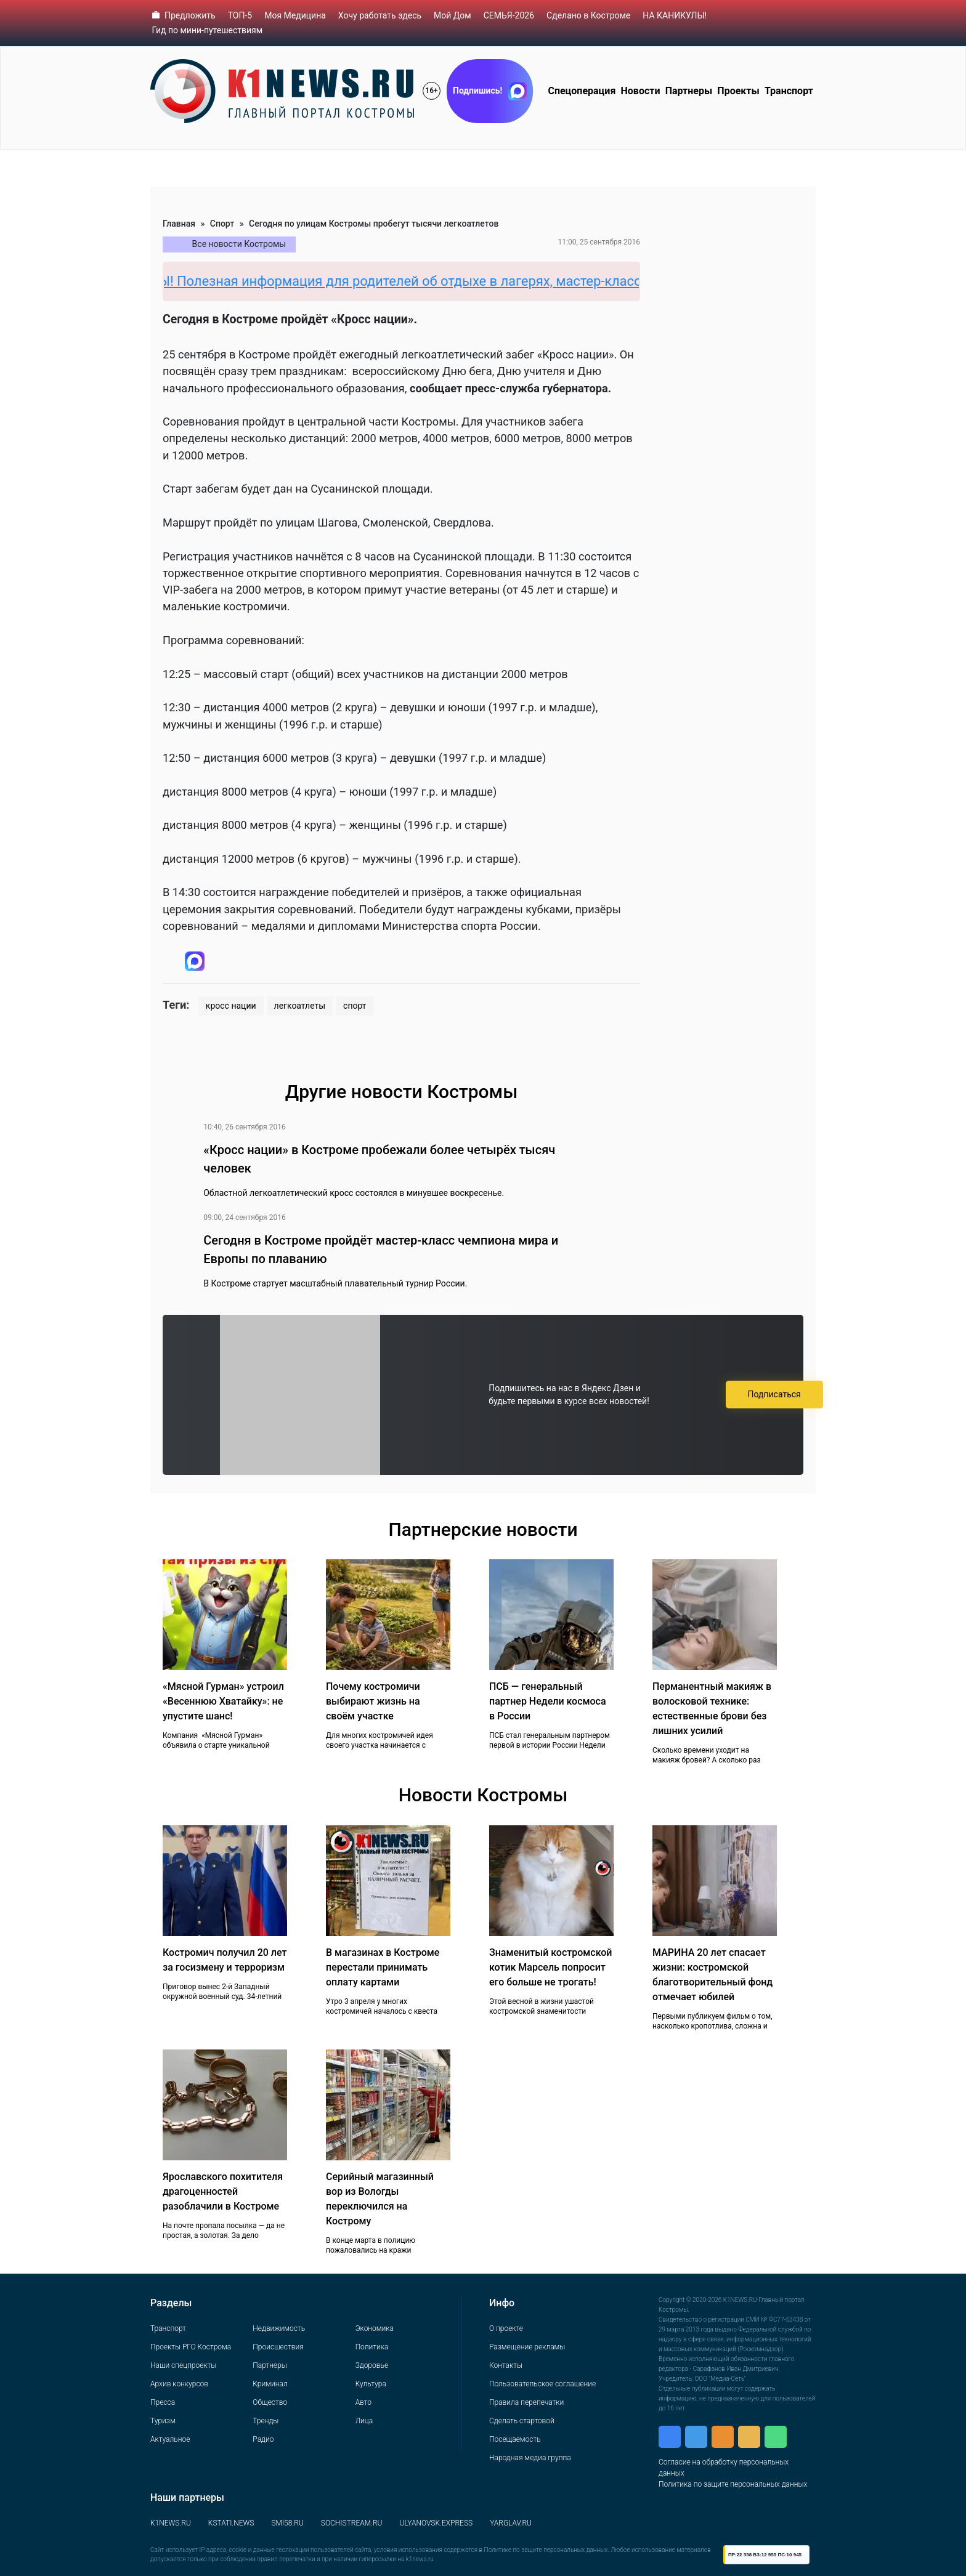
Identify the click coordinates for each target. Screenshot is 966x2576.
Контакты (505, 2365)
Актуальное (170, 2439)
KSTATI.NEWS (231, 2523)
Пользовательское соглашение (542, 2384)
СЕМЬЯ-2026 (509, 15)
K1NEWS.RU (170, 2523)
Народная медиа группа (530, 2457)
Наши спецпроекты (183, 2365)
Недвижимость (279, 2328)
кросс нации (231, 1006)
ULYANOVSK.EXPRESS (436, 2523)
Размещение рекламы (527, 2347)
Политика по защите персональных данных (733, 2484)
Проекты (738, 91)
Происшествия (278, 2347)
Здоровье (371, 2365)
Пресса (162, 2402)
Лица (364, 2421)
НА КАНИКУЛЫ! (675, 15)
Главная (179, 223)
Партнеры (689, 91)
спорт (354, 1006)
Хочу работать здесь (379, 15)
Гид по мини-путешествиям (207, 30)
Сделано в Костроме (588, 15)
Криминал (270, 2384)
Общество (270, 2402)
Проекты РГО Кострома (190, 2347)
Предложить (190, 15)
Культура (370, 2384)
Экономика (374, 2328)
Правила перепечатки (526, 2402)
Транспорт (789, 91)
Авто (363, 2402)
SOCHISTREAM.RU (352, 2523)
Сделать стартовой (521, 2421)
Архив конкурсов (179, 2384)
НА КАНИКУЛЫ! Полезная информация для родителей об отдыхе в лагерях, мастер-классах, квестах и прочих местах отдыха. (524, 281)
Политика (372, 2347)
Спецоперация (581, 91)
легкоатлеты (300, 1006)
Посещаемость (515, 2439)
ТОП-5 (240, 15)
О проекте (506, 2328)
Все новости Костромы (239, 244)
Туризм (163, 2421)
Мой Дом (452, 15)
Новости (640, 91)
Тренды (265, 2421)
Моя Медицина (295, 15)
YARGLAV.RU (511, 2523)
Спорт (222, 223)
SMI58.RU (287, 2523)
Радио (263, 2439)
